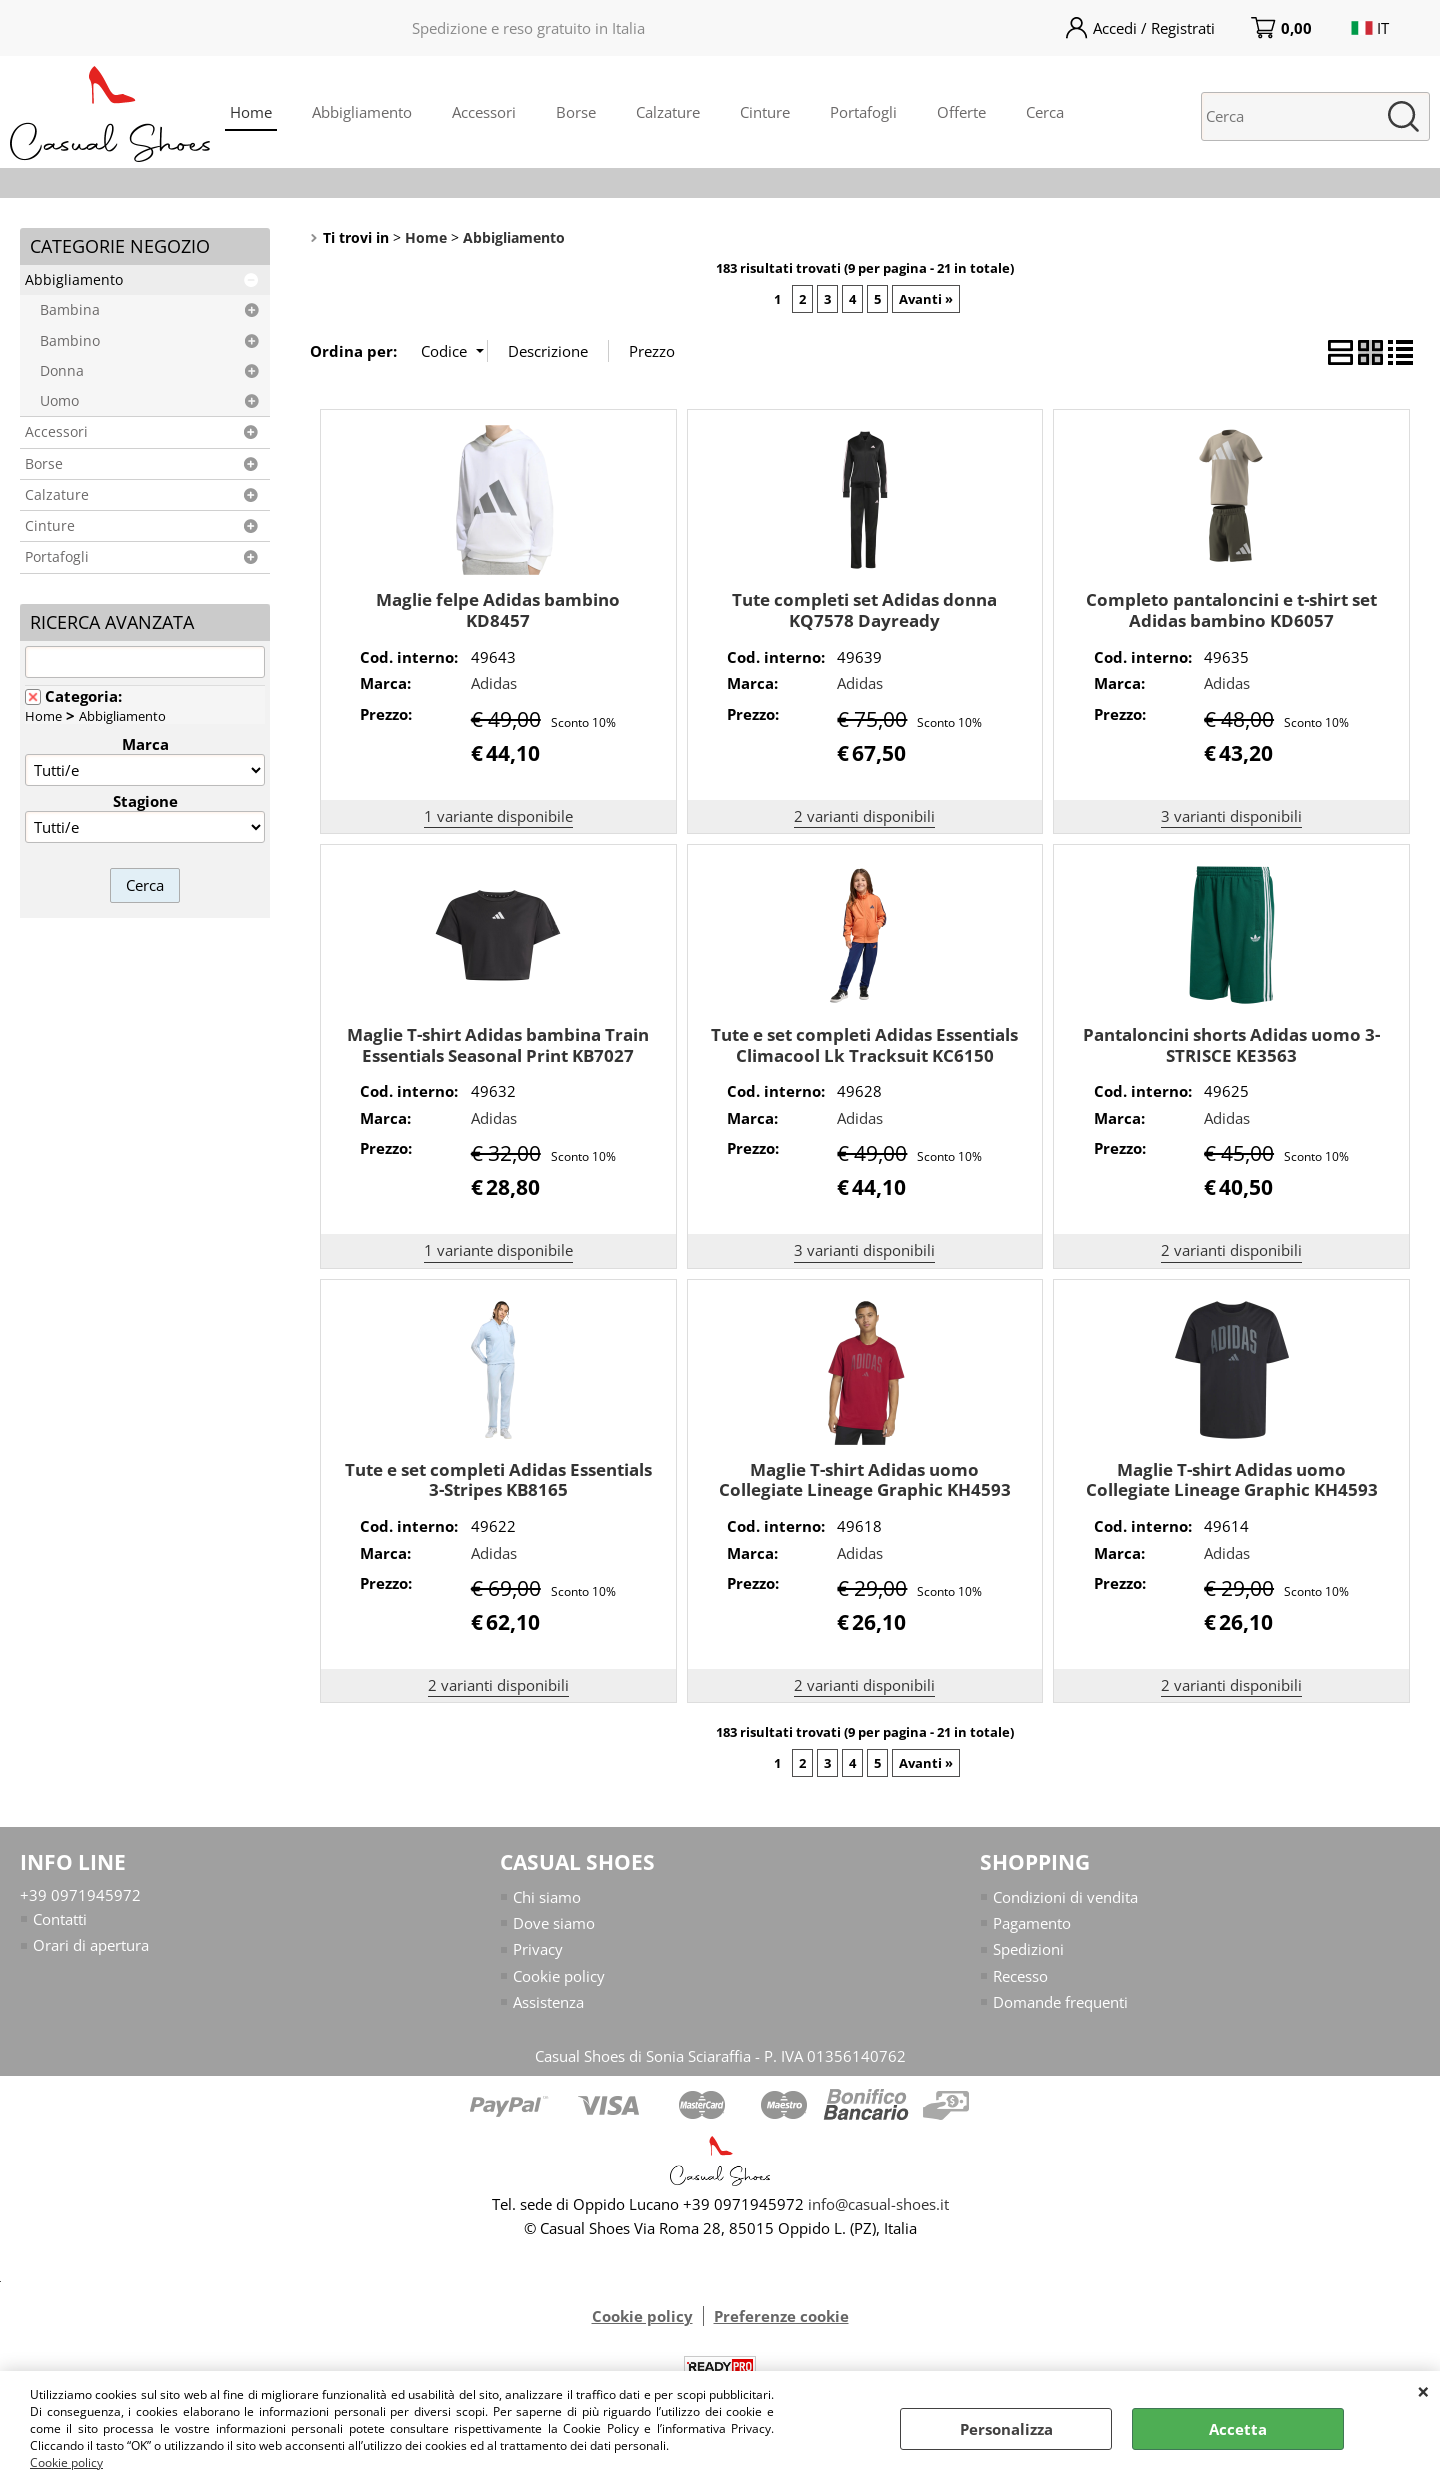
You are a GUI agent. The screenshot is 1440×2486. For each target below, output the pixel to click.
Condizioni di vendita (1065, 1897)
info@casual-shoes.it (878, 2204)
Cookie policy (66, 2462)
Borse (576, 112)
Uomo (59, 401)
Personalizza (1006, 2429)
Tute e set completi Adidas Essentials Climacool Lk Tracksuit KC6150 (864, 1045)
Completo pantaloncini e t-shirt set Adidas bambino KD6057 (1231, 610)
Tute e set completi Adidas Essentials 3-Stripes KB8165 (498, 1480)
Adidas (494, 683)
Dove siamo (554, 1923)
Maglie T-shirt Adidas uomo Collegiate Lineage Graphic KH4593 (865, 1480)
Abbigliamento (362, 112)
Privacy (538, 1950)
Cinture (765, 112)
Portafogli (863, 112)
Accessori (484, 112)
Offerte (961, 112)
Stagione (145, 801)
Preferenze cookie (781, 2316)
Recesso (1020, 1976)
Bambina (70, 310)
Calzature (668, 112)
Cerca (1045, 112)
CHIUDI (1423, 2391)
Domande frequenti (1060, 2003)
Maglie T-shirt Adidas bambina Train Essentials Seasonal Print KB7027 (498, 1045)
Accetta (1238, 2429)
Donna (62, 371)
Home (251, 112)
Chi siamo (547, 1897)
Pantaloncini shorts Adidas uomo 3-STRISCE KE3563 (1231, 1045)
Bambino (70, 341)
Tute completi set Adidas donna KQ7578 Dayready (864, 610)
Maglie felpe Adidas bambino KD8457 (498, 610)
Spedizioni (1028, 1950)
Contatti (60, 1919)
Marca (145, 744)
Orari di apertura (91, 1946)
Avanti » (926, 299)
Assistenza (548, 2003)
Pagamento (1032, 1923)
